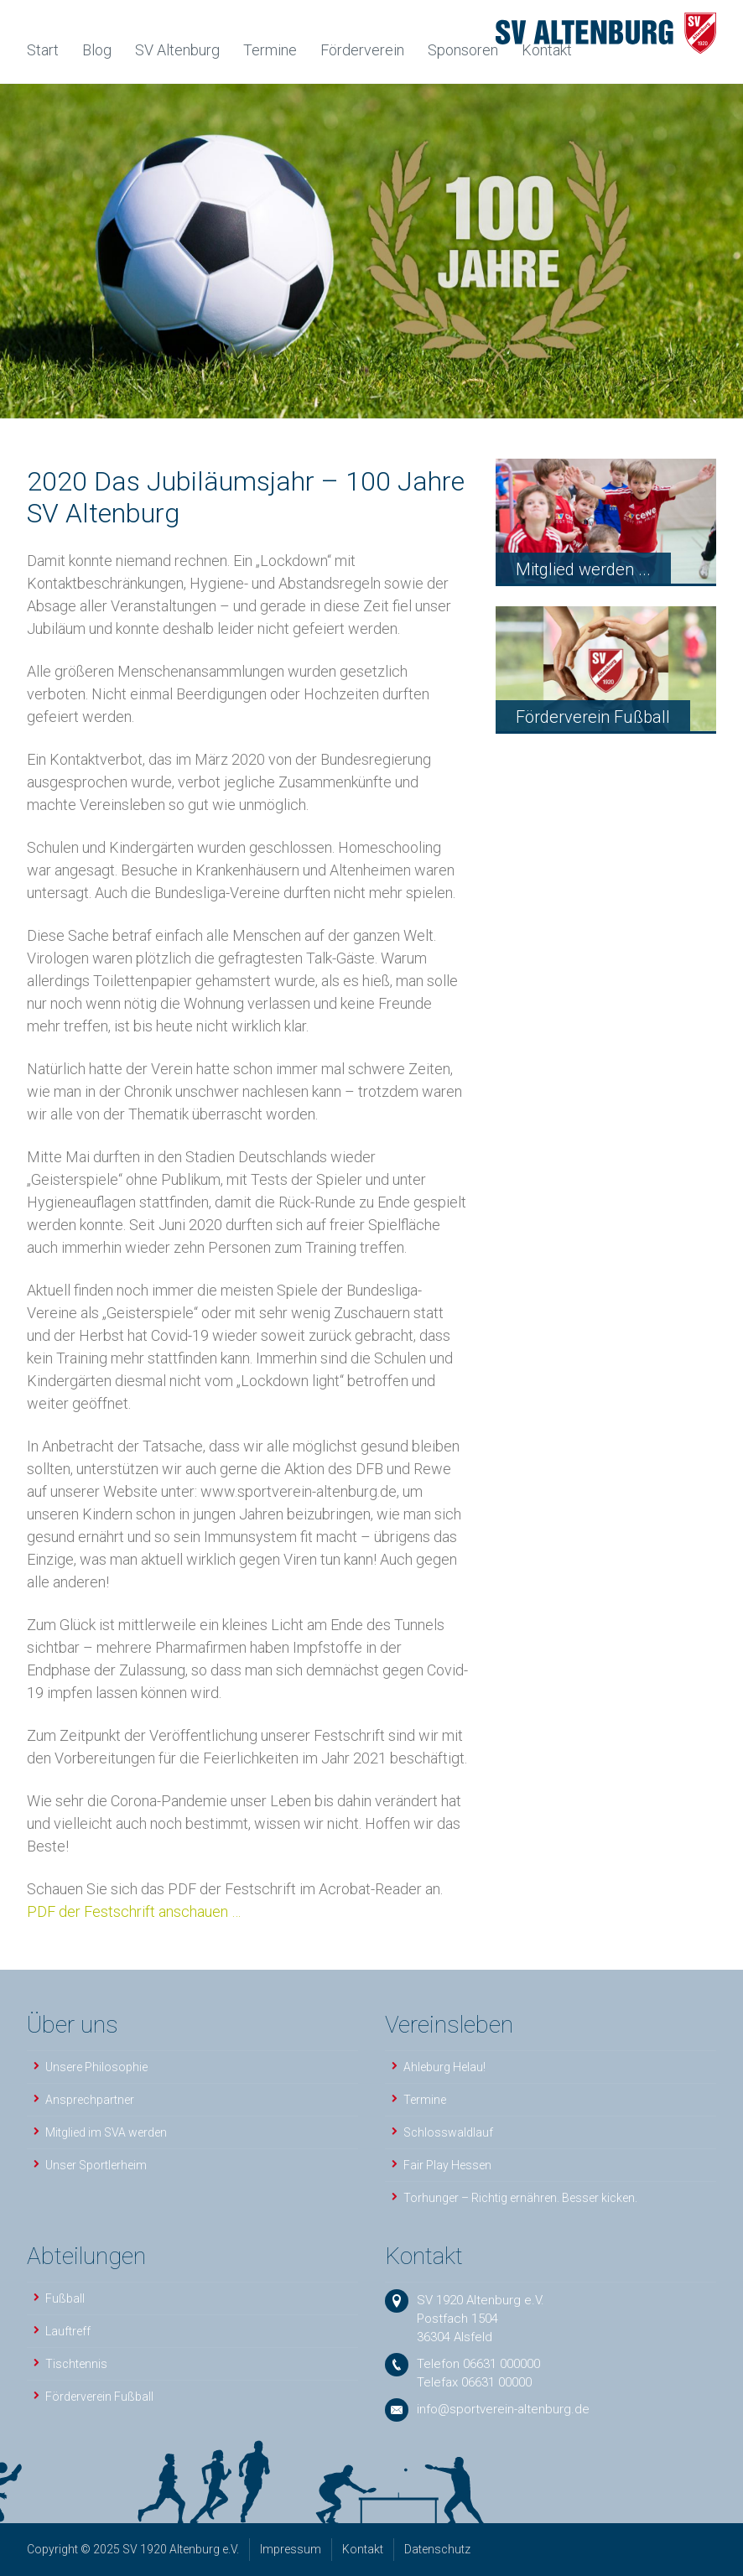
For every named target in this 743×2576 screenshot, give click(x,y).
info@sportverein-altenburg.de (503, 2409)
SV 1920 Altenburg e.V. (480, 2300)
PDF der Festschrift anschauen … (134, 1911)
